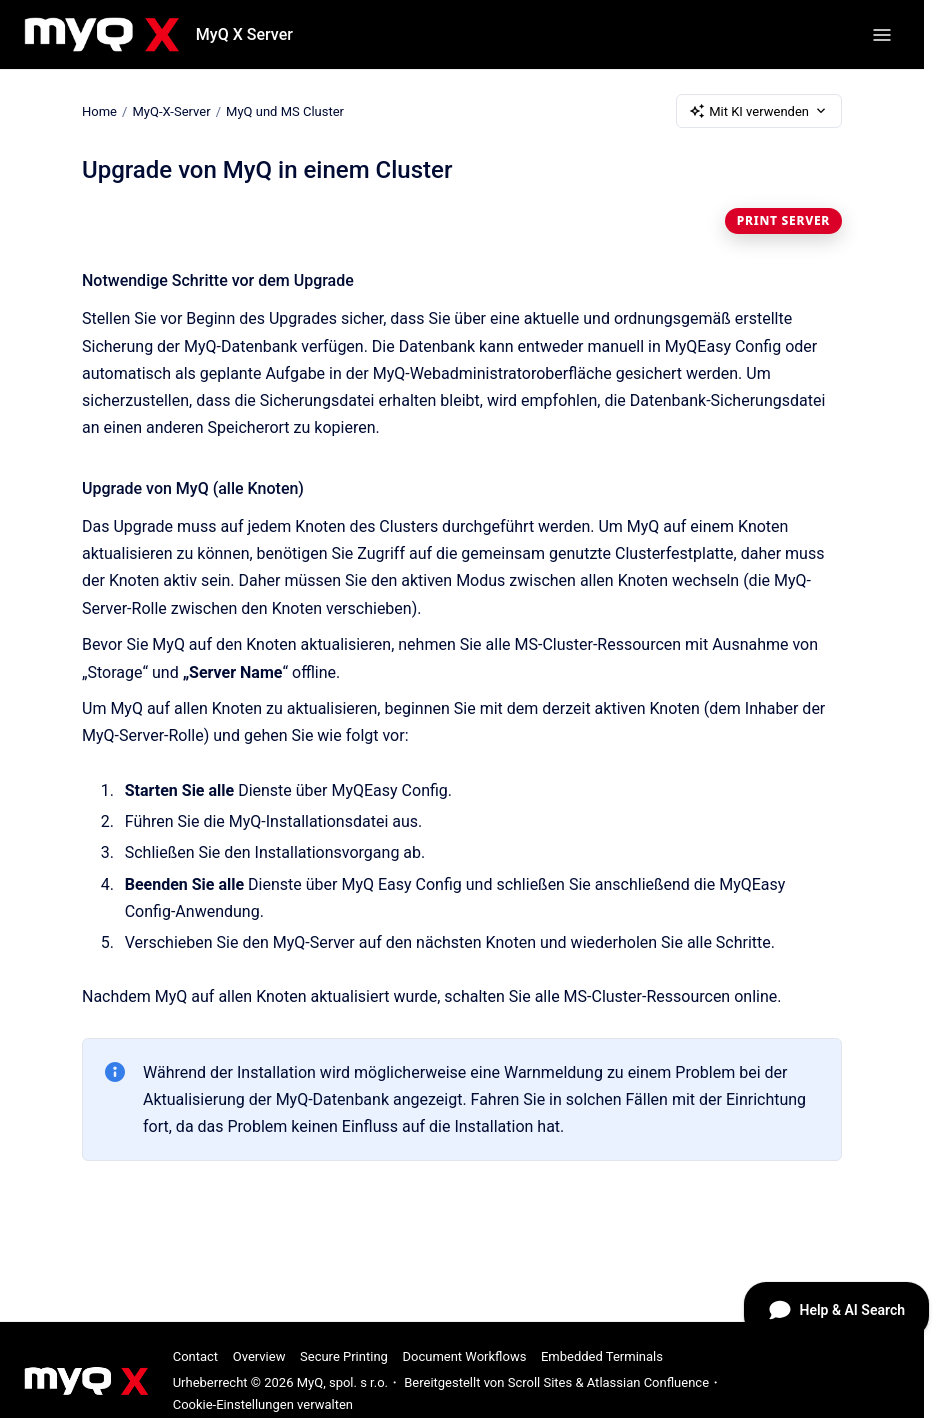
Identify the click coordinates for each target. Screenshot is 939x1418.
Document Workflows (464, 1356)
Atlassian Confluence (648, 1382)
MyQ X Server (244, 34)
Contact (195, 1356)
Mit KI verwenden (759, 111)
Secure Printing (344, 1356)
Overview (259, 1356)
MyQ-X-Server (171, 110)
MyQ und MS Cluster (285, 110)
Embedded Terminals (602, 1356)
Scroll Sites (540, 1382)
